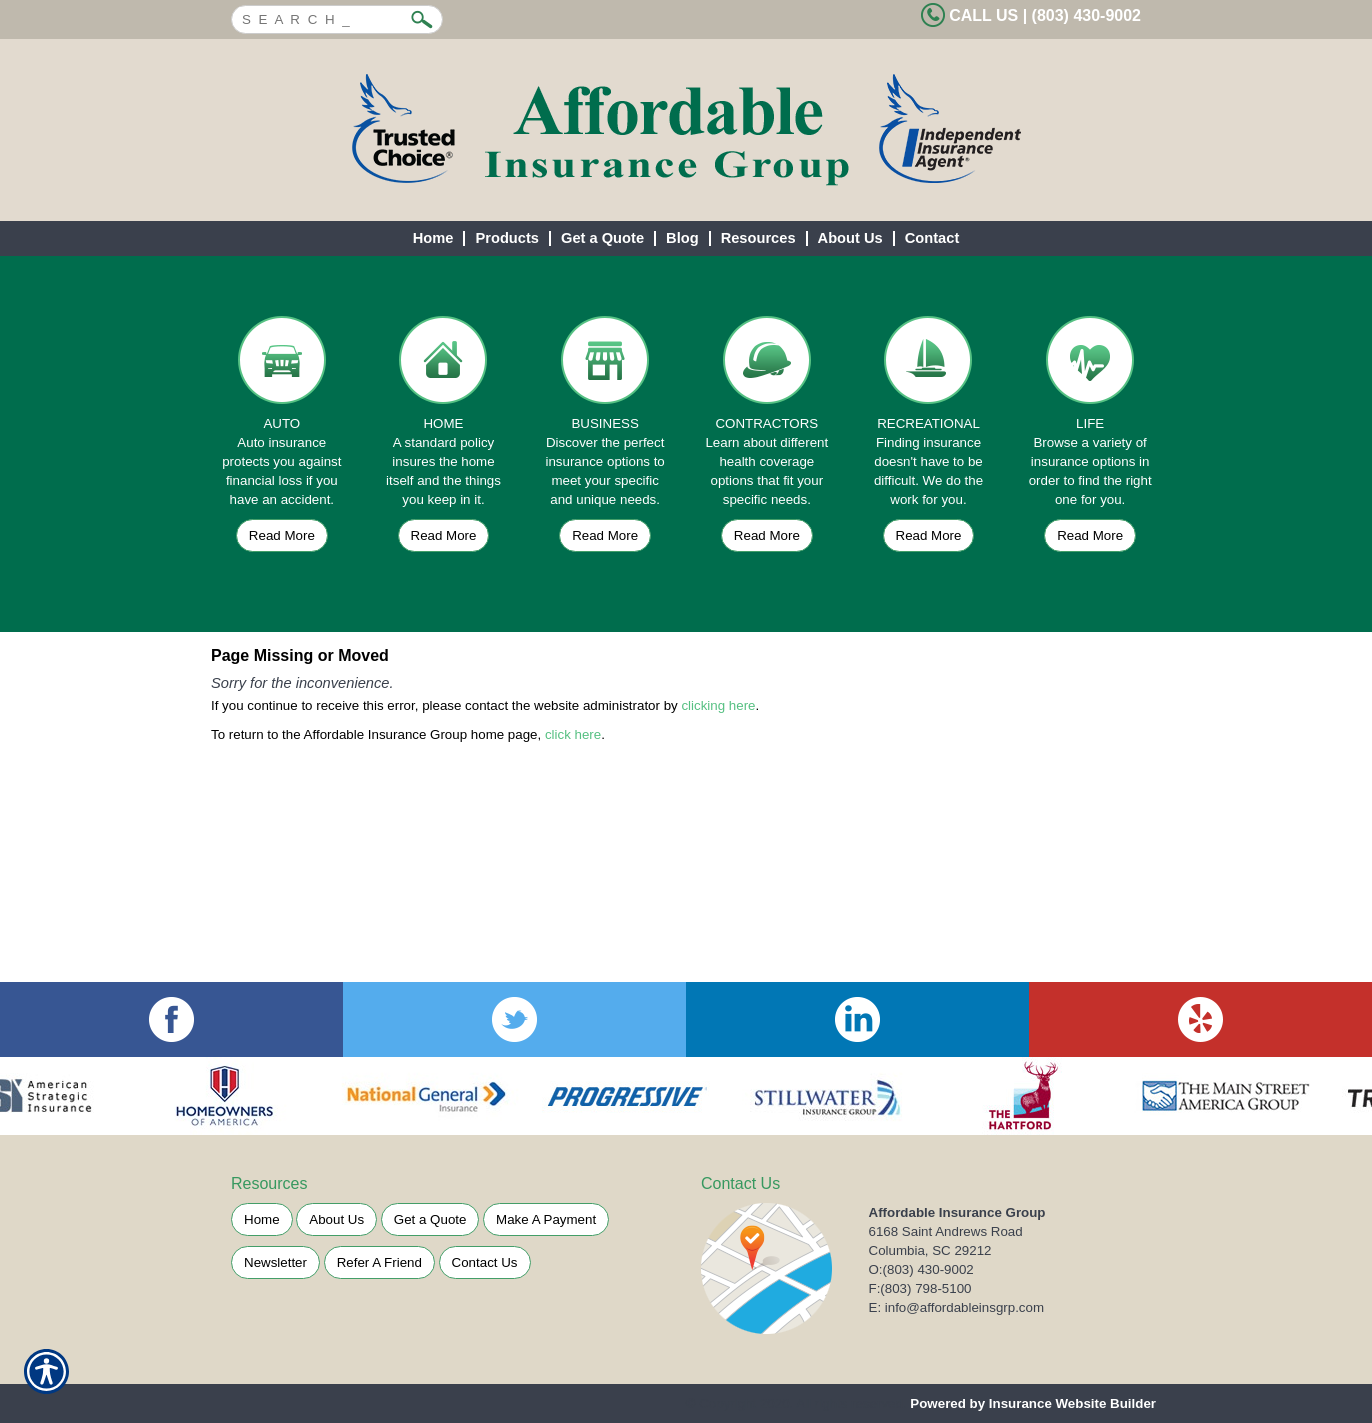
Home (262, 1219)
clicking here (718, 705)
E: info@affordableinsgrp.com (957, 1307)
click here (573, 734)
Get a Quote (430, 1219)
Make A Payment (546, 1219)
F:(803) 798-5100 (920, 1288)
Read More (282, 535)
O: (921, 1269)
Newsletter (275, 1262)
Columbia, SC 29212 (930, 1250)
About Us (336, 1219)
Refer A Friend (379, 1262)
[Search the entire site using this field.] (322, 17)
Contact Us (485, 1262)
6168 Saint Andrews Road (946, 1231)
